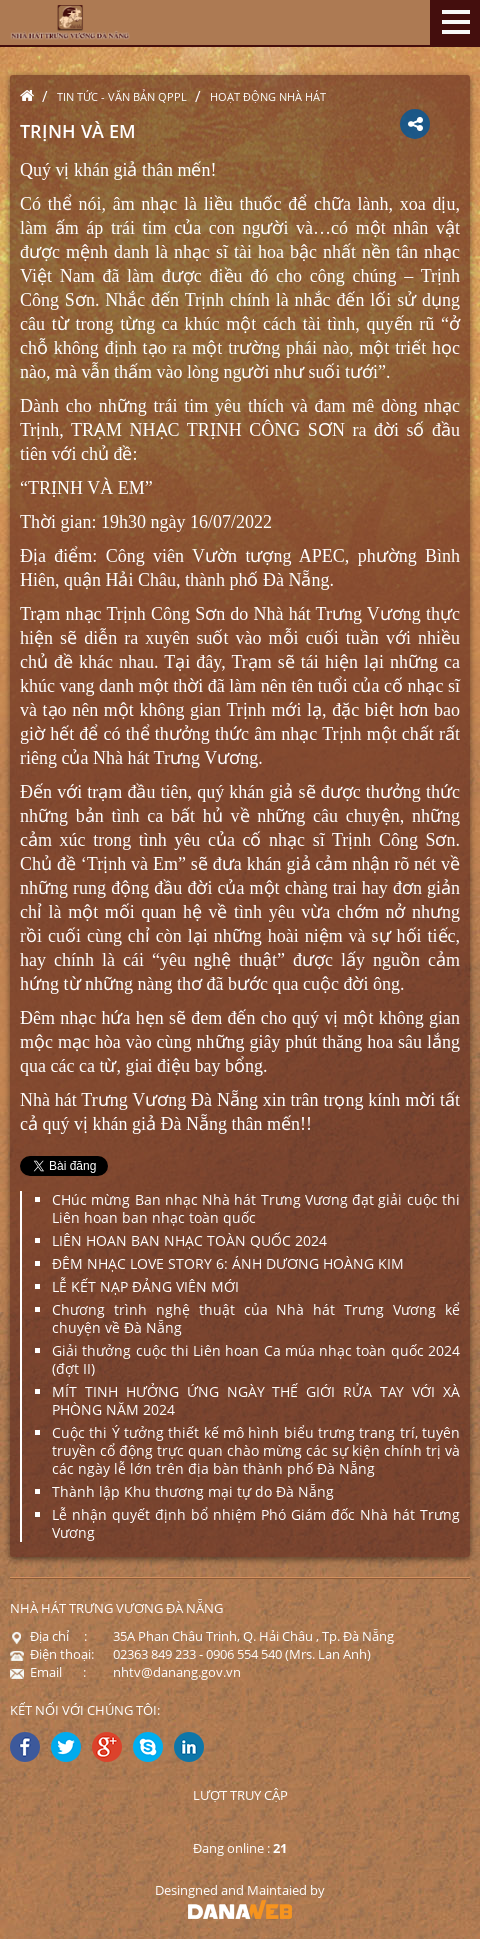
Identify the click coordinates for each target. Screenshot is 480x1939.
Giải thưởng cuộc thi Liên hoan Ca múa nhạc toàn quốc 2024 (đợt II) (256, 1359)
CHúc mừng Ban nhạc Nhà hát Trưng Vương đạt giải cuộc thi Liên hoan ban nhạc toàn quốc (256, 1208)
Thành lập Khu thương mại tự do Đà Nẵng (193, 1491)
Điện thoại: (52, 1654)
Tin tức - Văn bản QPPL (122, 96)
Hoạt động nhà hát (268, 96)
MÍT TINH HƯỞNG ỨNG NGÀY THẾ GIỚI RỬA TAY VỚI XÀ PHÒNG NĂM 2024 (256, 1400)
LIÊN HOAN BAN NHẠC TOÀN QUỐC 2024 (189, 1240)
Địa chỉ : (48, 1636)
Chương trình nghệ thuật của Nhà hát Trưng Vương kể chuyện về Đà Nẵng (256, 1318)
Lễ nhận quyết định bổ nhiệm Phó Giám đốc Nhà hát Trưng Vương (256, 1523)
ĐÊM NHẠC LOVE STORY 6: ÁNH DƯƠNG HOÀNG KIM (228, 1263)
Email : (48, 1672)
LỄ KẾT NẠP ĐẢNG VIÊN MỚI (145, 1286)
